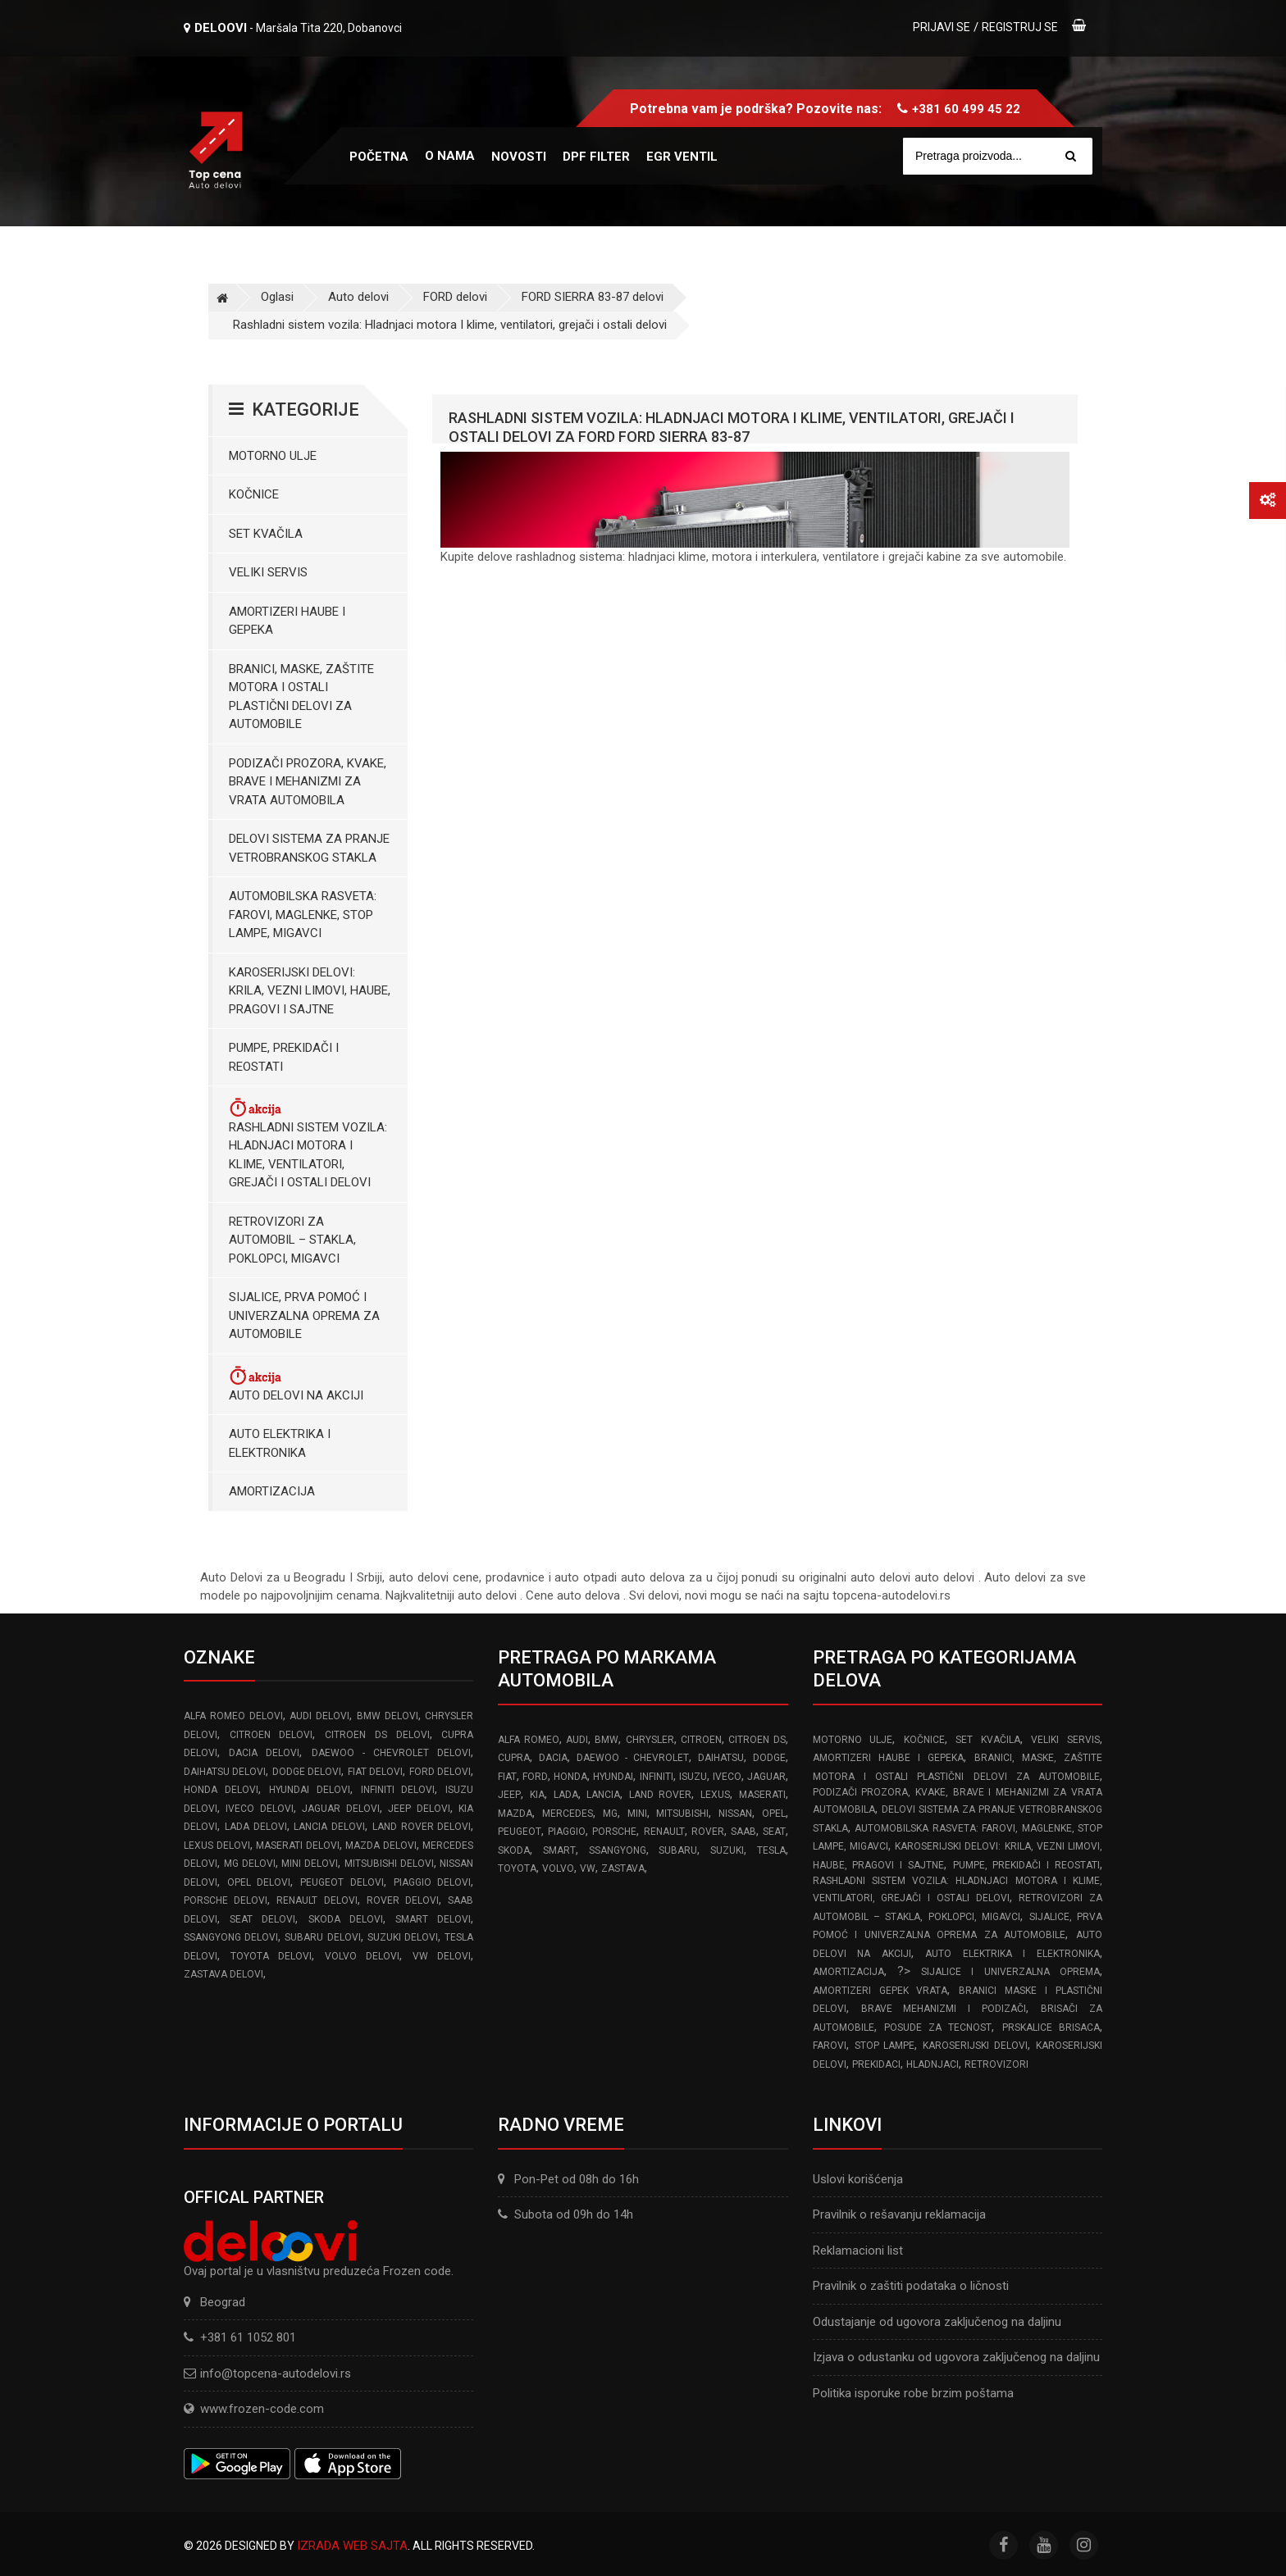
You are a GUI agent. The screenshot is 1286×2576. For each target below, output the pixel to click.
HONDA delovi (221, 1789)
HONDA (570, 1776)
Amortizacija (272, 1491)
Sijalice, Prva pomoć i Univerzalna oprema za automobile (304, 1315)
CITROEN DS (756, 1739)
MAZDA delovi (381, 1845)
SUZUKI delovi (402, 1937)
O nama (450, 155)
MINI (637, 1813)
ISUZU (693, 1776)
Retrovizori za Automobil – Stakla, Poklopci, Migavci (292, 1240)
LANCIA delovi (329, 1826)
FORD (535, 1776)
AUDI (577, 1739)
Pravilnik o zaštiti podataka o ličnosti (911, 2285)
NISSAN (735, 1813)
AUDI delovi (319, 1716)
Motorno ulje (273, 455)
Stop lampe (885, 2045)
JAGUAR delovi (340, 1808)
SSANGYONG (617, 1850)
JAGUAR (766, 1776)
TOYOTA (517, 1868)
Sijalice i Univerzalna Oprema (1010, 1972)
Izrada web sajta (352, 2545)
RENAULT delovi (316, 1900)
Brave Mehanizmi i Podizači (944, 2008)
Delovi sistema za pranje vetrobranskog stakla (309, 848)
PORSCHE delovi (225, 1900)
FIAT (507, 1776)
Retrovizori (996, 2064)
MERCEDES (567, 1813)
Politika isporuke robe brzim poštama (913, 2393)
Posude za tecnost (938, 2027)
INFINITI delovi (398, 1789)
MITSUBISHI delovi (389, 1863)
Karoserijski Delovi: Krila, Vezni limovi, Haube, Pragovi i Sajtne (309, 991)
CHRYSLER (650, 1739)
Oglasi (277, 296)
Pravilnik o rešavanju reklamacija (899, 2214)
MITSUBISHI (682, 1813)
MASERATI (762, 1794)
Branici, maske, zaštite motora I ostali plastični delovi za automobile (301, 697)
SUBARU (678, 1850)
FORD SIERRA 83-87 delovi (593, 296)
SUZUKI (727, 1850)
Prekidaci (876, 2064)
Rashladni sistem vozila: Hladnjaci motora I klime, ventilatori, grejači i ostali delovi (450, 324)
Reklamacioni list (858, 2250)
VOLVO (558, 1868)
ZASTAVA (623, 1868)
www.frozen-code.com (254, 2408)
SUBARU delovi (322, 1937)
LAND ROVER (660, 1794)
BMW (606, 1739)
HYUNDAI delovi (309, 1789)
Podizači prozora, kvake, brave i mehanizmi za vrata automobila (307, 782)
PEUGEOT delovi (342, 1882)
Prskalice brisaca (1051, 2027)
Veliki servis (268, 572)
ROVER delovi (403, 1900)
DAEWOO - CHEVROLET (633, 1758)
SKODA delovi (345, 1919)
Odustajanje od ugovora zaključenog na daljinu (937, 2321)
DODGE (769, 1758)
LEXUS (715, 1794)
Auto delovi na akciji (296, 1383)
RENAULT (664, 1831)
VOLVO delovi (362, 1956)
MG (610, 1813)
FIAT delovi (375, 1771)
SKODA (514, 1850)
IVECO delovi (259, 1808)
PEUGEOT (519, 1831)
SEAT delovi (262, 1919)
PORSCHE (614, 1831)
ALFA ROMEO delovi (233, 1716)
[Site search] (1005, 156)
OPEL (774, 1813)
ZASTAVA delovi (223, 1974)
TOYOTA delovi (271, 1956)
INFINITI (656, 1776)
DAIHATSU (721, 1758)
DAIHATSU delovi (225, 1771)
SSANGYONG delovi (231, 1937)
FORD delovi (455, 296)
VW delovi (442, 1956)
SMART (559, 1850)
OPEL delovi (259, 1882)
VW (587, 1868)
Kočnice (254, 494)
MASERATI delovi (298, 1845)
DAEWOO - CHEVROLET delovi (392, 1753)
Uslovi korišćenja (858, 2179)
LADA (566, 1794)
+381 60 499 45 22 (966, 109)
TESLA (771, 1850)
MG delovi (250, 1863)
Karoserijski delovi (975, 2045)
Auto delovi (358, 296)
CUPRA (514, 1758)
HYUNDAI (613, 1776)
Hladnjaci (932, 2064)
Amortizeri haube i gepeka (287, 621)
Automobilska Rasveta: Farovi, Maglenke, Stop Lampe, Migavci (302, 914)
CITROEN (701, 1739)
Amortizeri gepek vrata (880, 1990)
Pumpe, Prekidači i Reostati (284, 1057)
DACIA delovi (264, 1753)
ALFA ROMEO (528, 1739)
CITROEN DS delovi (377, 1735)
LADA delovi (256, 1826)
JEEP (509, 1794)
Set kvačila (266, 533)
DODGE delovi (306, 1771)
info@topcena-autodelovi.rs (275, 2373)
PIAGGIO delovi (433, 1882)
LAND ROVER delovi (422, 1826)
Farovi (829, 2045)
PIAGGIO (567, 1831)
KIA (537, 1794)
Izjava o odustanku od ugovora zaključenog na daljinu (956, 2357)
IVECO (727, 1776)
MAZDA (515, 1813)
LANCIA (603, 1794)
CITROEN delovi (271, 1735)
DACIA (553, 1758)
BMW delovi (387, 1716)
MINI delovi (309, 1863)
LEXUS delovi (217, 1845)
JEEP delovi (418, 1808)
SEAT (774, 1831)
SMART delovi (433, 1919)
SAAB (743, 1831)
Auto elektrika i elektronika (280, 1443)
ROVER (707, 1831)
